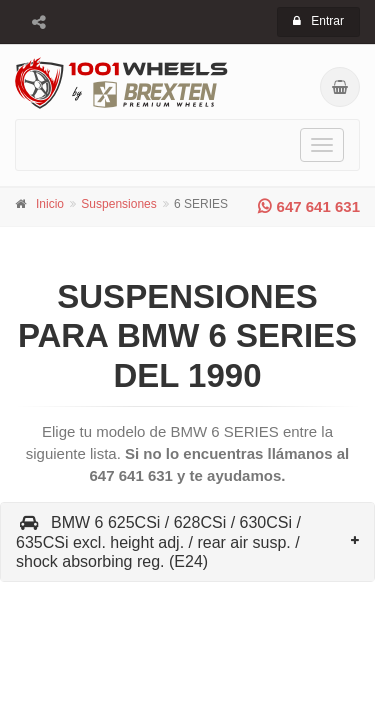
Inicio (50, 204)
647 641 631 (309, 206)
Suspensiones (118, 204)
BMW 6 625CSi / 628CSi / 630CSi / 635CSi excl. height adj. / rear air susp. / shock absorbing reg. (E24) (158, 541)
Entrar (318, 21)
